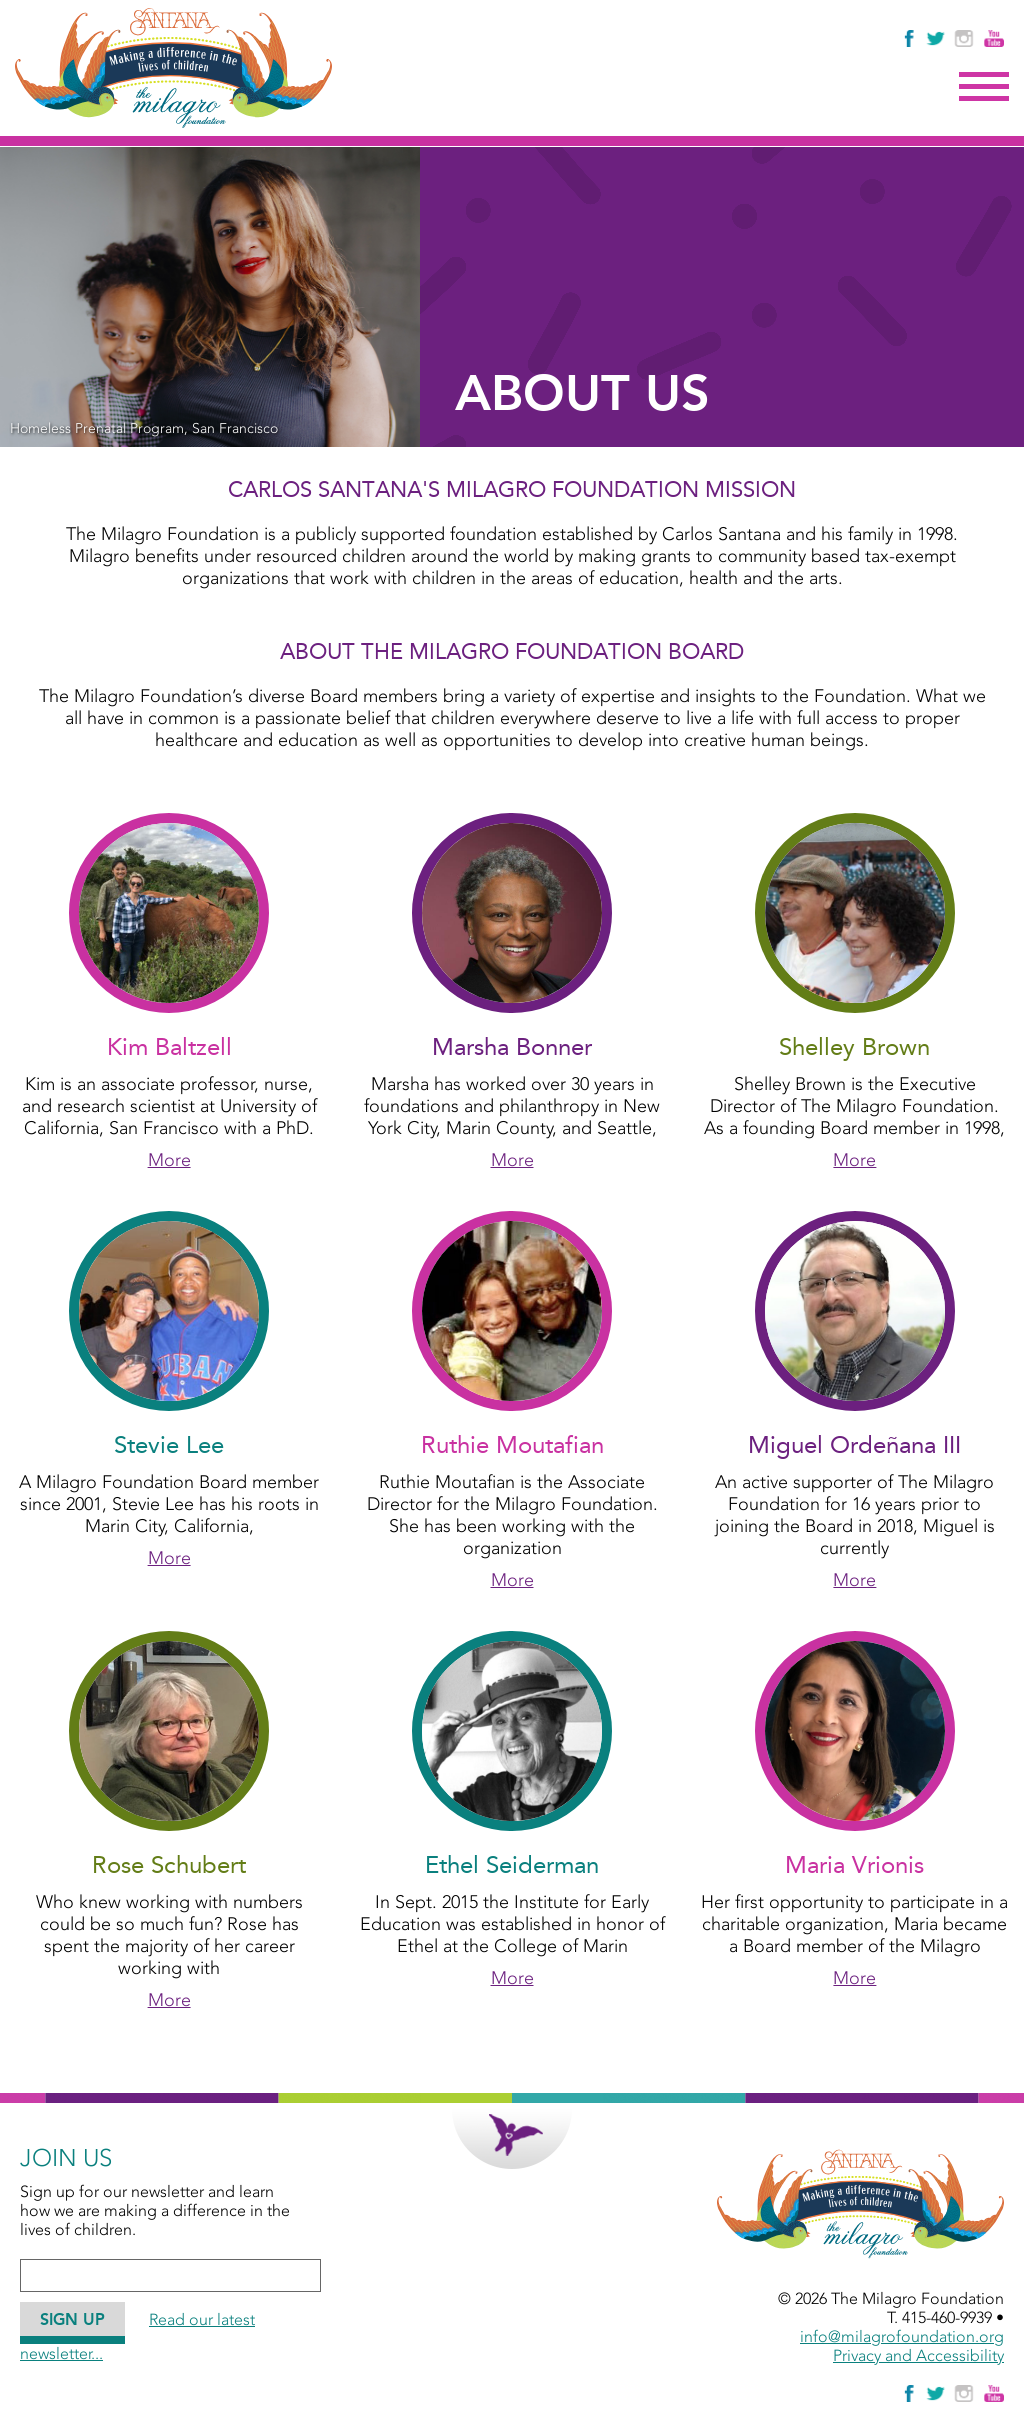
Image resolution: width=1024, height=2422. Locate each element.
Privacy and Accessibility (918, 2355)
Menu (984, 87)
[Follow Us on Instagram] (966, 38)
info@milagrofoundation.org (902, 2336)
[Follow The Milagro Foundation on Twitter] (935, 38)
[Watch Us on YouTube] (994, 38)
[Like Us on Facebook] (910, 38)
